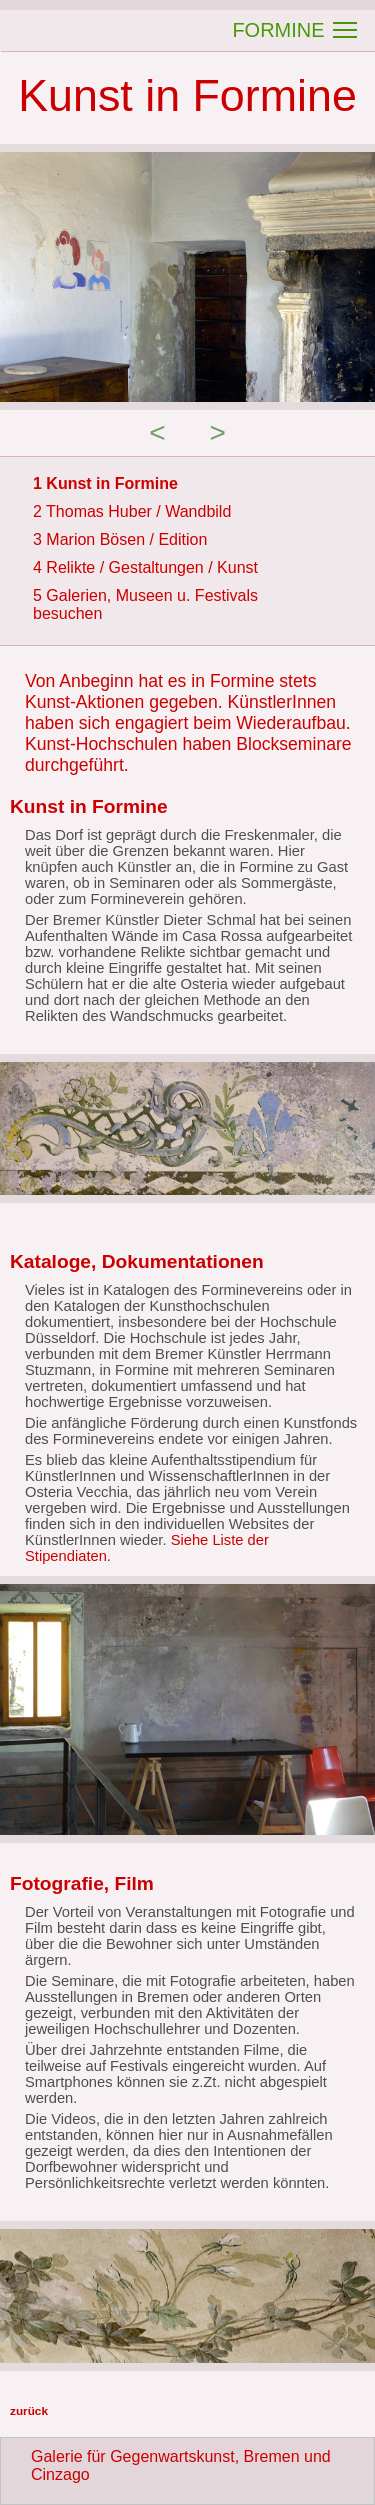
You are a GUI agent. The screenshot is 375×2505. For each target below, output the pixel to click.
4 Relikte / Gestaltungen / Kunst (145, 567)
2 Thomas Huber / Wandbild (132, 511)
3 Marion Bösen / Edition (120, 539)
